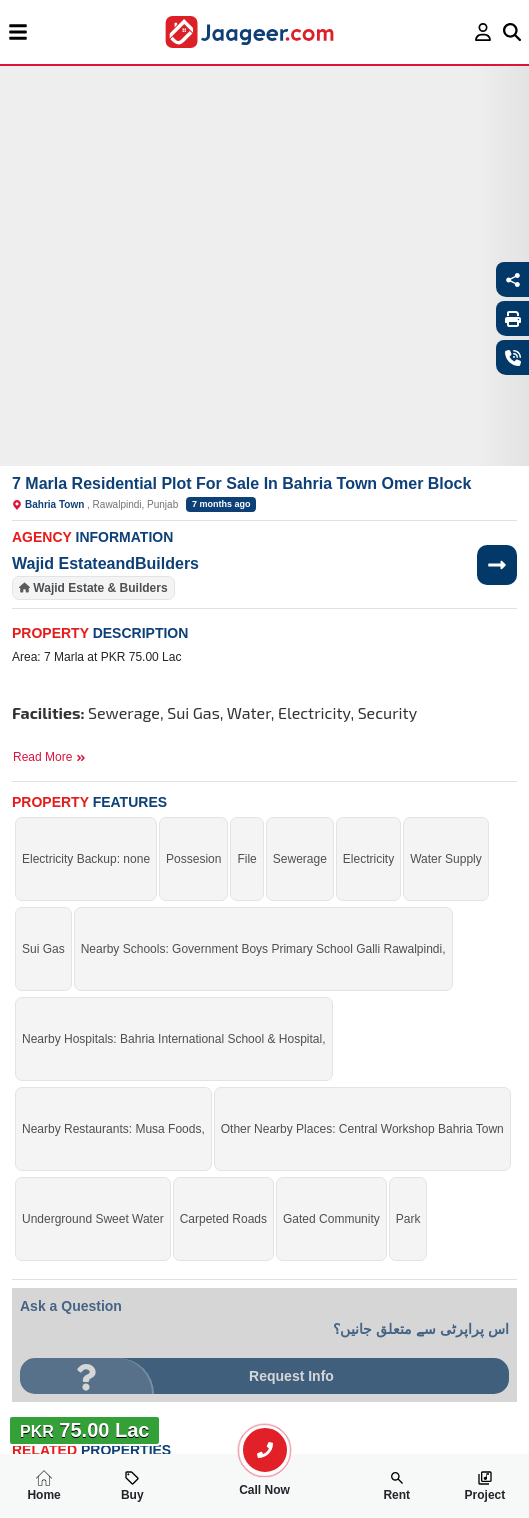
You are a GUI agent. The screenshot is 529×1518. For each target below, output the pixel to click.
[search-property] (265, 1450)
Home (43, 1486)
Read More (49, 757)
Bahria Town (54, 504)
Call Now (265, 1482)
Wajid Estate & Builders (100, 588)
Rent (396, 1486)
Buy (132, 1486)
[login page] (483, 32)
